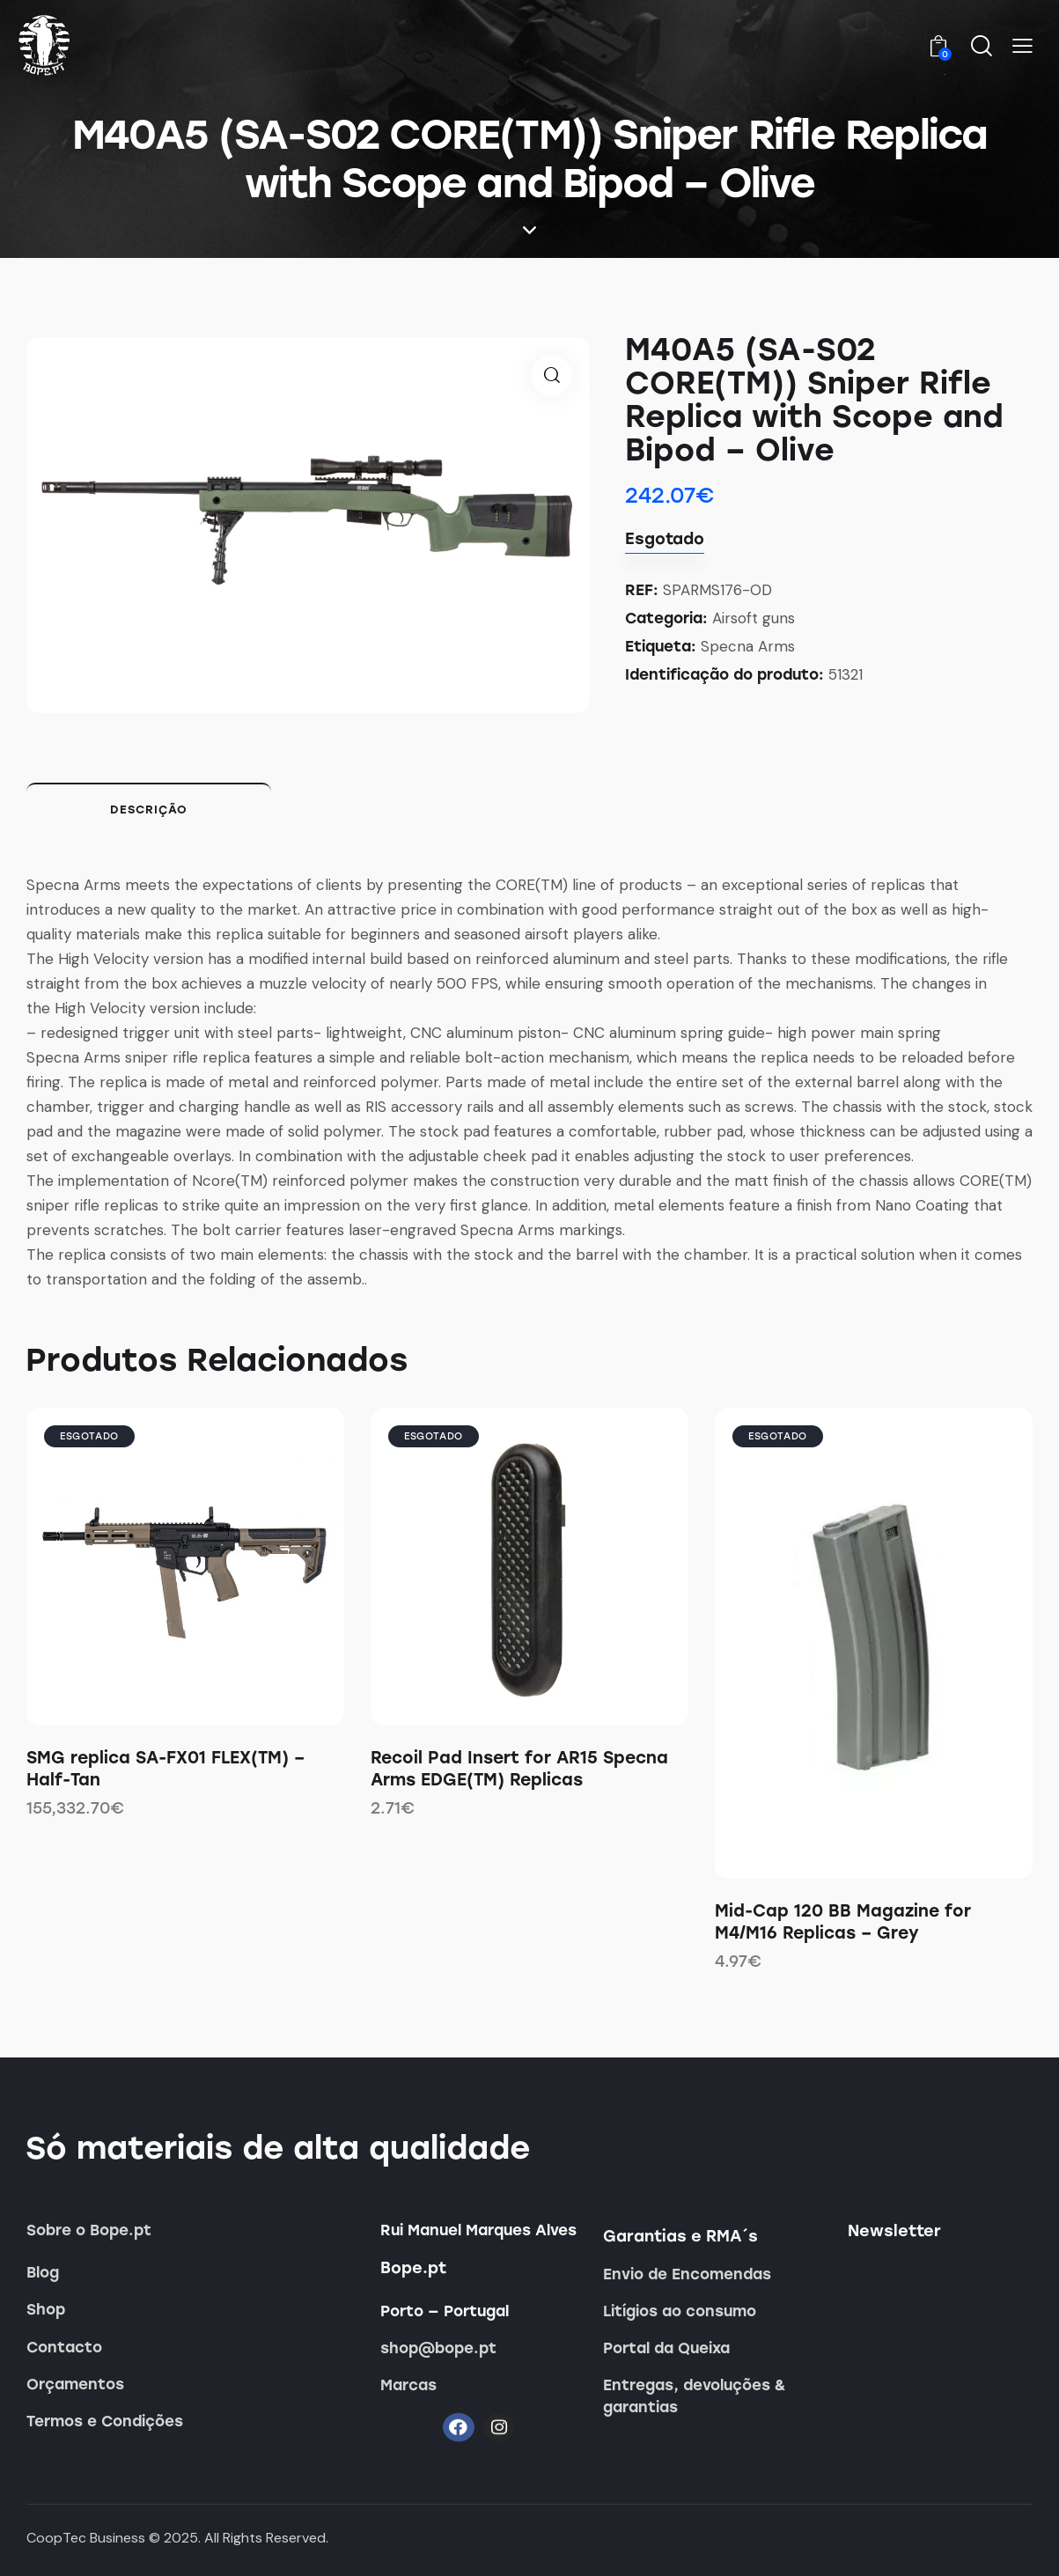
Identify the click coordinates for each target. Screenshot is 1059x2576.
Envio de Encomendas (687, 2274)
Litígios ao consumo (679, 2311)
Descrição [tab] (149, 809)
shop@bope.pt (438, 2348)
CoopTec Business (85, 2537)
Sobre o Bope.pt (88, 2230)
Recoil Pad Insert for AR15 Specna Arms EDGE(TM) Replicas (519, 1769)
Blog (42, 2272)
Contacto (64, 2347)
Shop (45, 2309)
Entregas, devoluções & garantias (694, 2396)
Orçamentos (75, 2384)
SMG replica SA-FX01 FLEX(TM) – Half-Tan (165, 1769)
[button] (1022, 46)
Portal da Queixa (666, 2348)
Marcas (408, 2385)
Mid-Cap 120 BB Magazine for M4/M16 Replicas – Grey (843, 1922)
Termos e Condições (104, 2421)
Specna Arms (748, 646)
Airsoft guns (753, 618)
